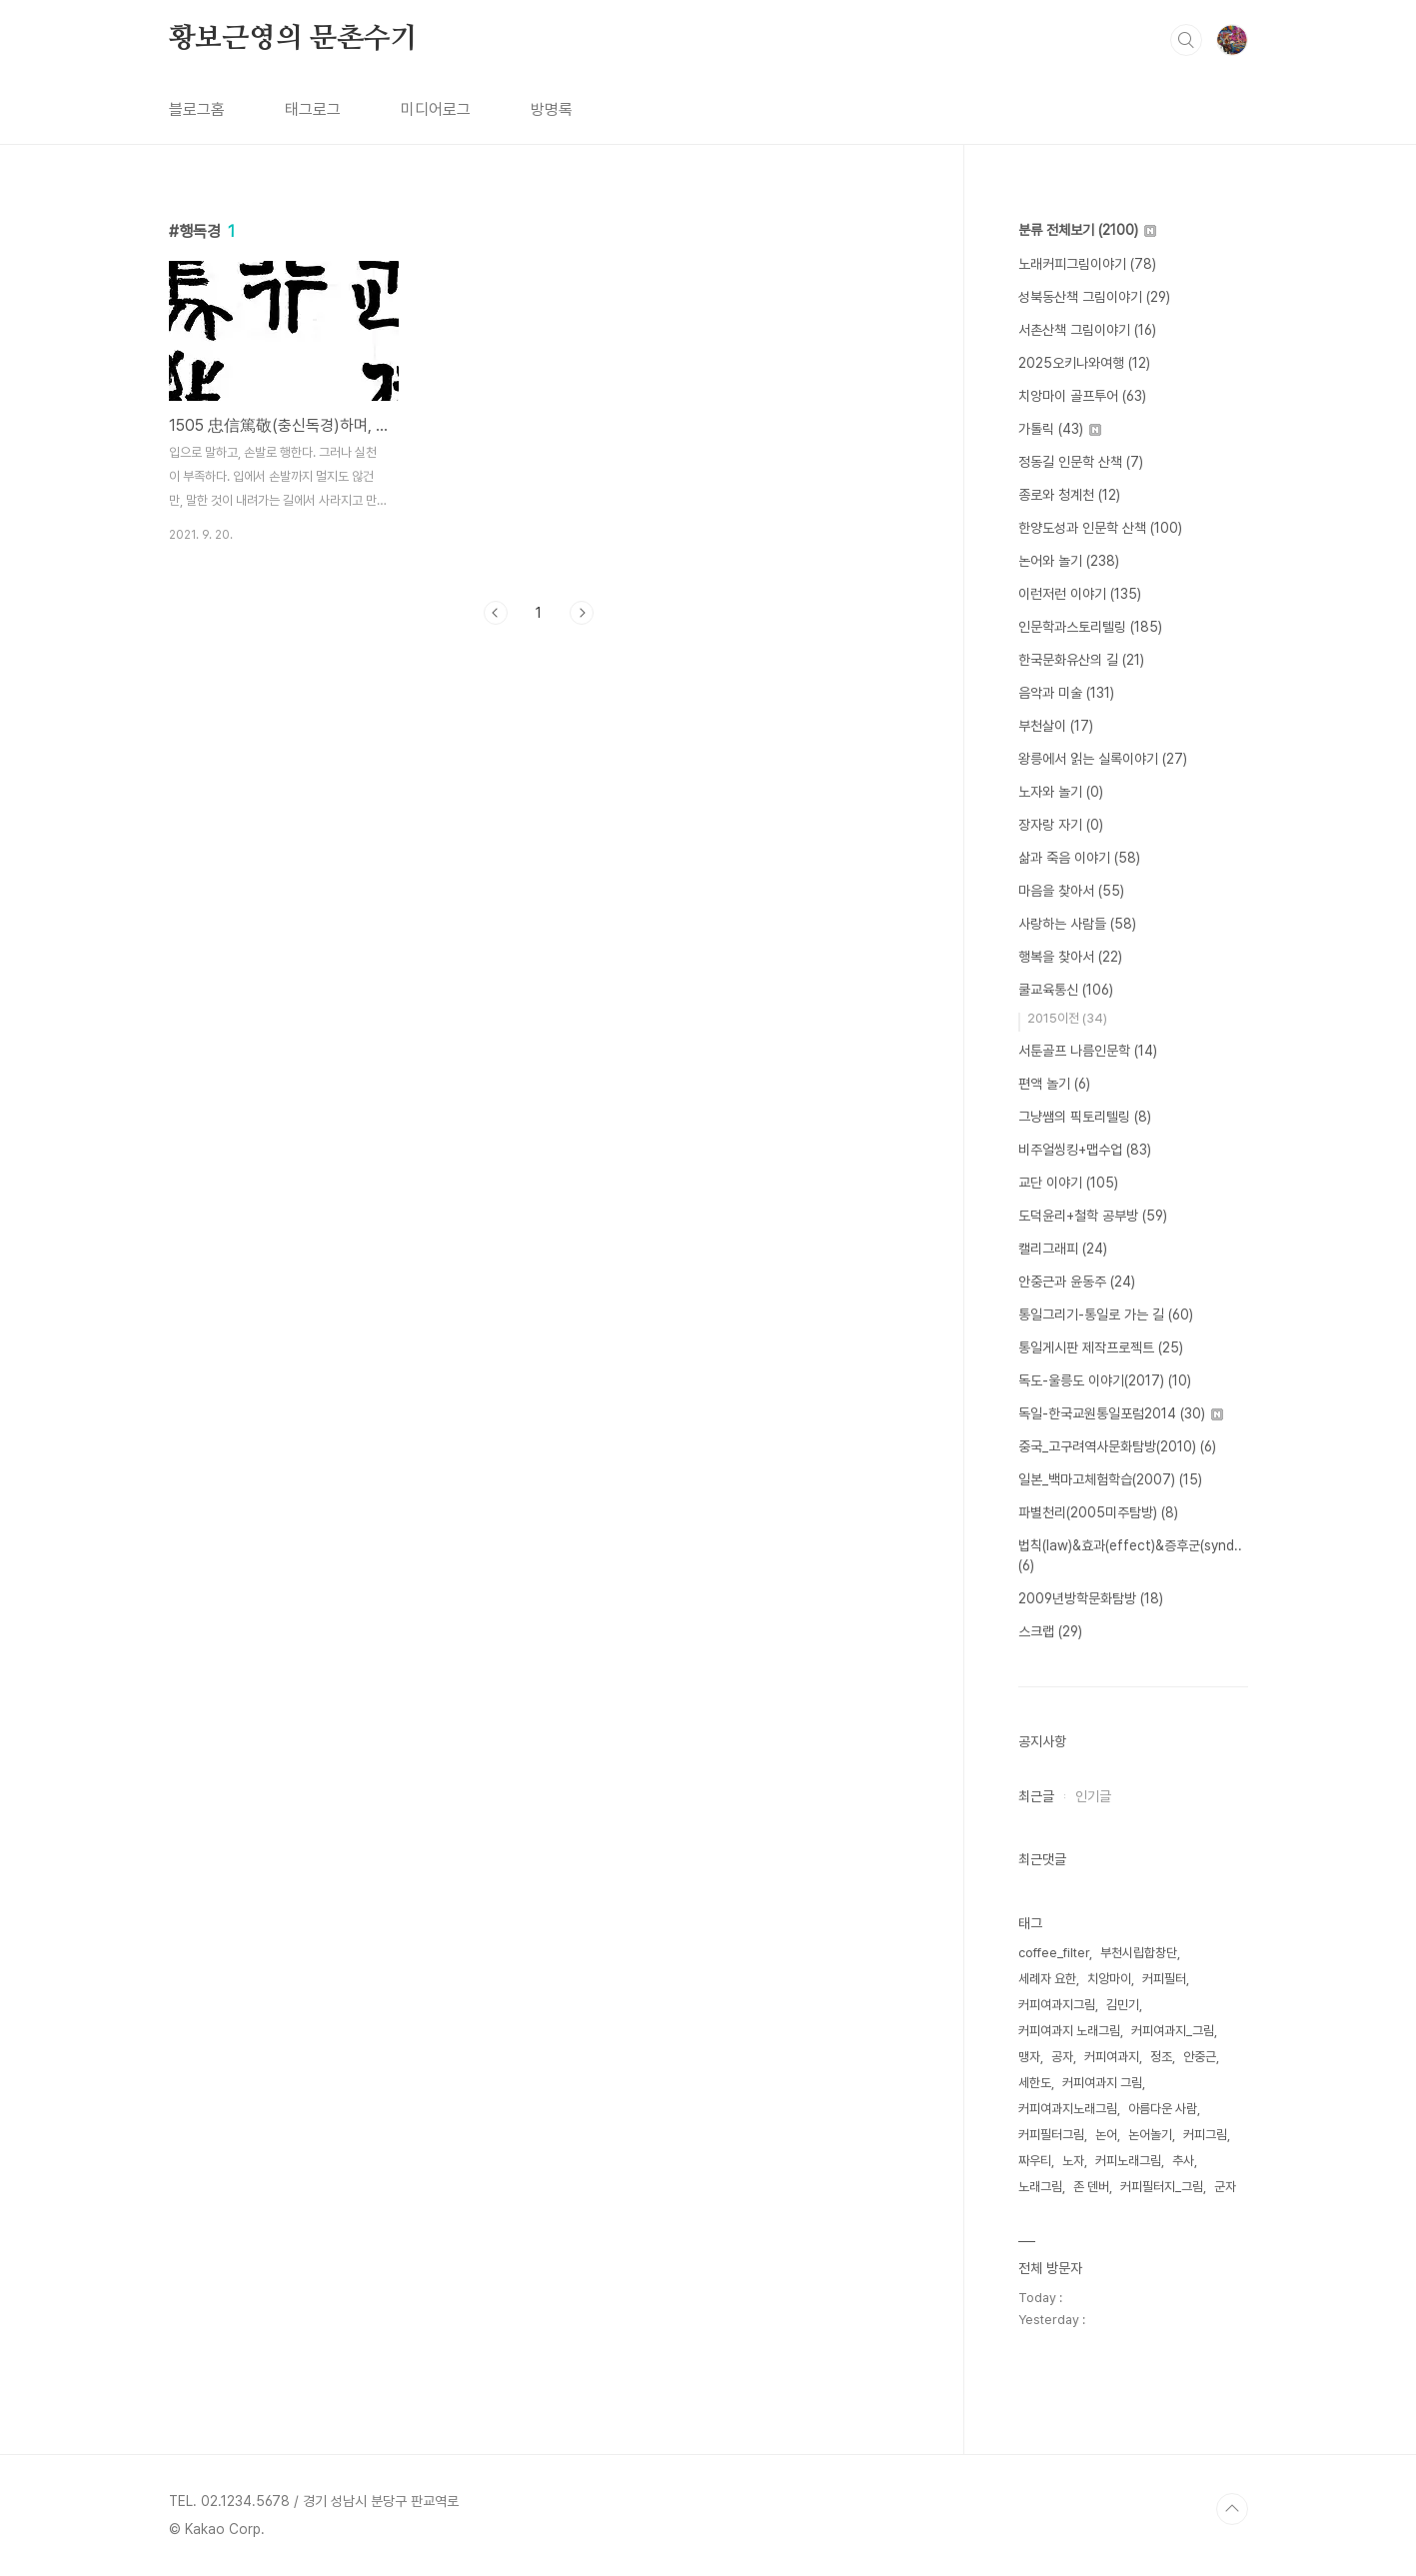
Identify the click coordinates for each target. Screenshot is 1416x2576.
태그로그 (313, 109)
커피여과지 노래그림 (1069, 2030)
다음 (582, 613)
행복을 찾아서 (1070, 957)
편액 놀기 (1054, 1084)
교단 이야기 (1068, 1183)
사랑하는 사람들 (1077, 924)
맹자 (1029, 2056)
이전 (496, 613)
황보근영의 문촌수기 (293, 39)
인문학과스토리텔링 (1090, 627)
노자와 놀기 (1060, 792)
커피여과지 (1111, 2056)
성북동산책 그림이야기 (1094, 297)
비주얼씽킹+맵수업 (1084, 1150)
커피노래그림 (1128, 2160)
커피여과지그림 (1056, 2004)
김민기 (1122, 2004)
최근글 (1036, 1796)
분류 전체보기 (1087, 230)
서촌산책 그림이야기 (1087, 330)
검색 (1186, 40)
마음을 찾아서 (1071, 891)
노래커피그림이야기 (1087, 264)
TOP (1232, 2509)
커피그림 (1205, 2134)
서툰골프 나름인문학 (1087, 1051)
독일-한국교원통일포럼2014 (1120, 1413)
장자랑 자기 (1060, 825)
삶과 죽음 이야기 (1079, 858)
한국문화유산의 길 (1081, 660)
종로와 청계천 (1069, 495)
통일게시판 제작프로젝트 (1100, 1347)
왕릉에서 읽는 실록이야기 (1102, 759)
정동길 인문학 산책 (1080, 462)
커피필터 (1164, 1978)
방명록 (552, 109)
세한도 (1034, 2082)
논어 (1106, 2134)
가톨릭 (1059, 429)
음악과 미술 (1066, 693)
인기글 (1093, 1796)
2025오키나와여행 (1084, 363)
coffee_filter (1053, 1952)
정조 (1161, 2056)
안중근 (1199, 2056)
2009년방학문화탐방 (1090, 1598)
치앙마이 (1109, 1978)
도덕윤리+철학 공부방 (1092, 1216)
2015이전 (1067, 1018)
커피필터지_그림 (1161, 2186)
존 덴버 (1091, 2186)
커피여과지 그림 (1102, 2082)
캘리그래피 (1062, 1249)
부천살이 (1055, 726)
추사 (1183, 2160)
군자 (1225, 2186)
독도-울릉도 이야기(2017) (1104, 1380)
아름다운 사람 (1162, 2108)
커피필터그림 (1051, 2134)
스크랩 (1050, 1631)
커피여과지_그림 (1172, 2030)
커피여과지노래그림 (1067, 2108)
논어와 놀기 (1068, 561)
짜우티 (1034, 2160)
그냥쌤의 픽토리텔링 (1084, 1117)
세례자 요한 (1047, 1978)
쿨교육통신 (1065, 990)
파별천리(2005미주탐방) (1098, 1512)
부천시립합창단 (1138, 1952)
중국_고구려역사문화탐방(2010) (1117, 1446)
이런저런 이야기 (1079, 594)
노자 (1073, 2160)
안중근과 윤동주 (1076, 1281)
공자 (1062, 2056)
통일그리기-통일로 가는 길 (1105, 1314)
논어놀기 (1150, 2134)
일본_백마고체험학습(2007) (1110, 1479)
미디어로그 (436, 109)
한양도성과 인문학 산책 (1100, 528)
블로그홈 (197, 109)
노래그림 (1040, 2186)
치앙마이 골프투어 (1082, 396)
